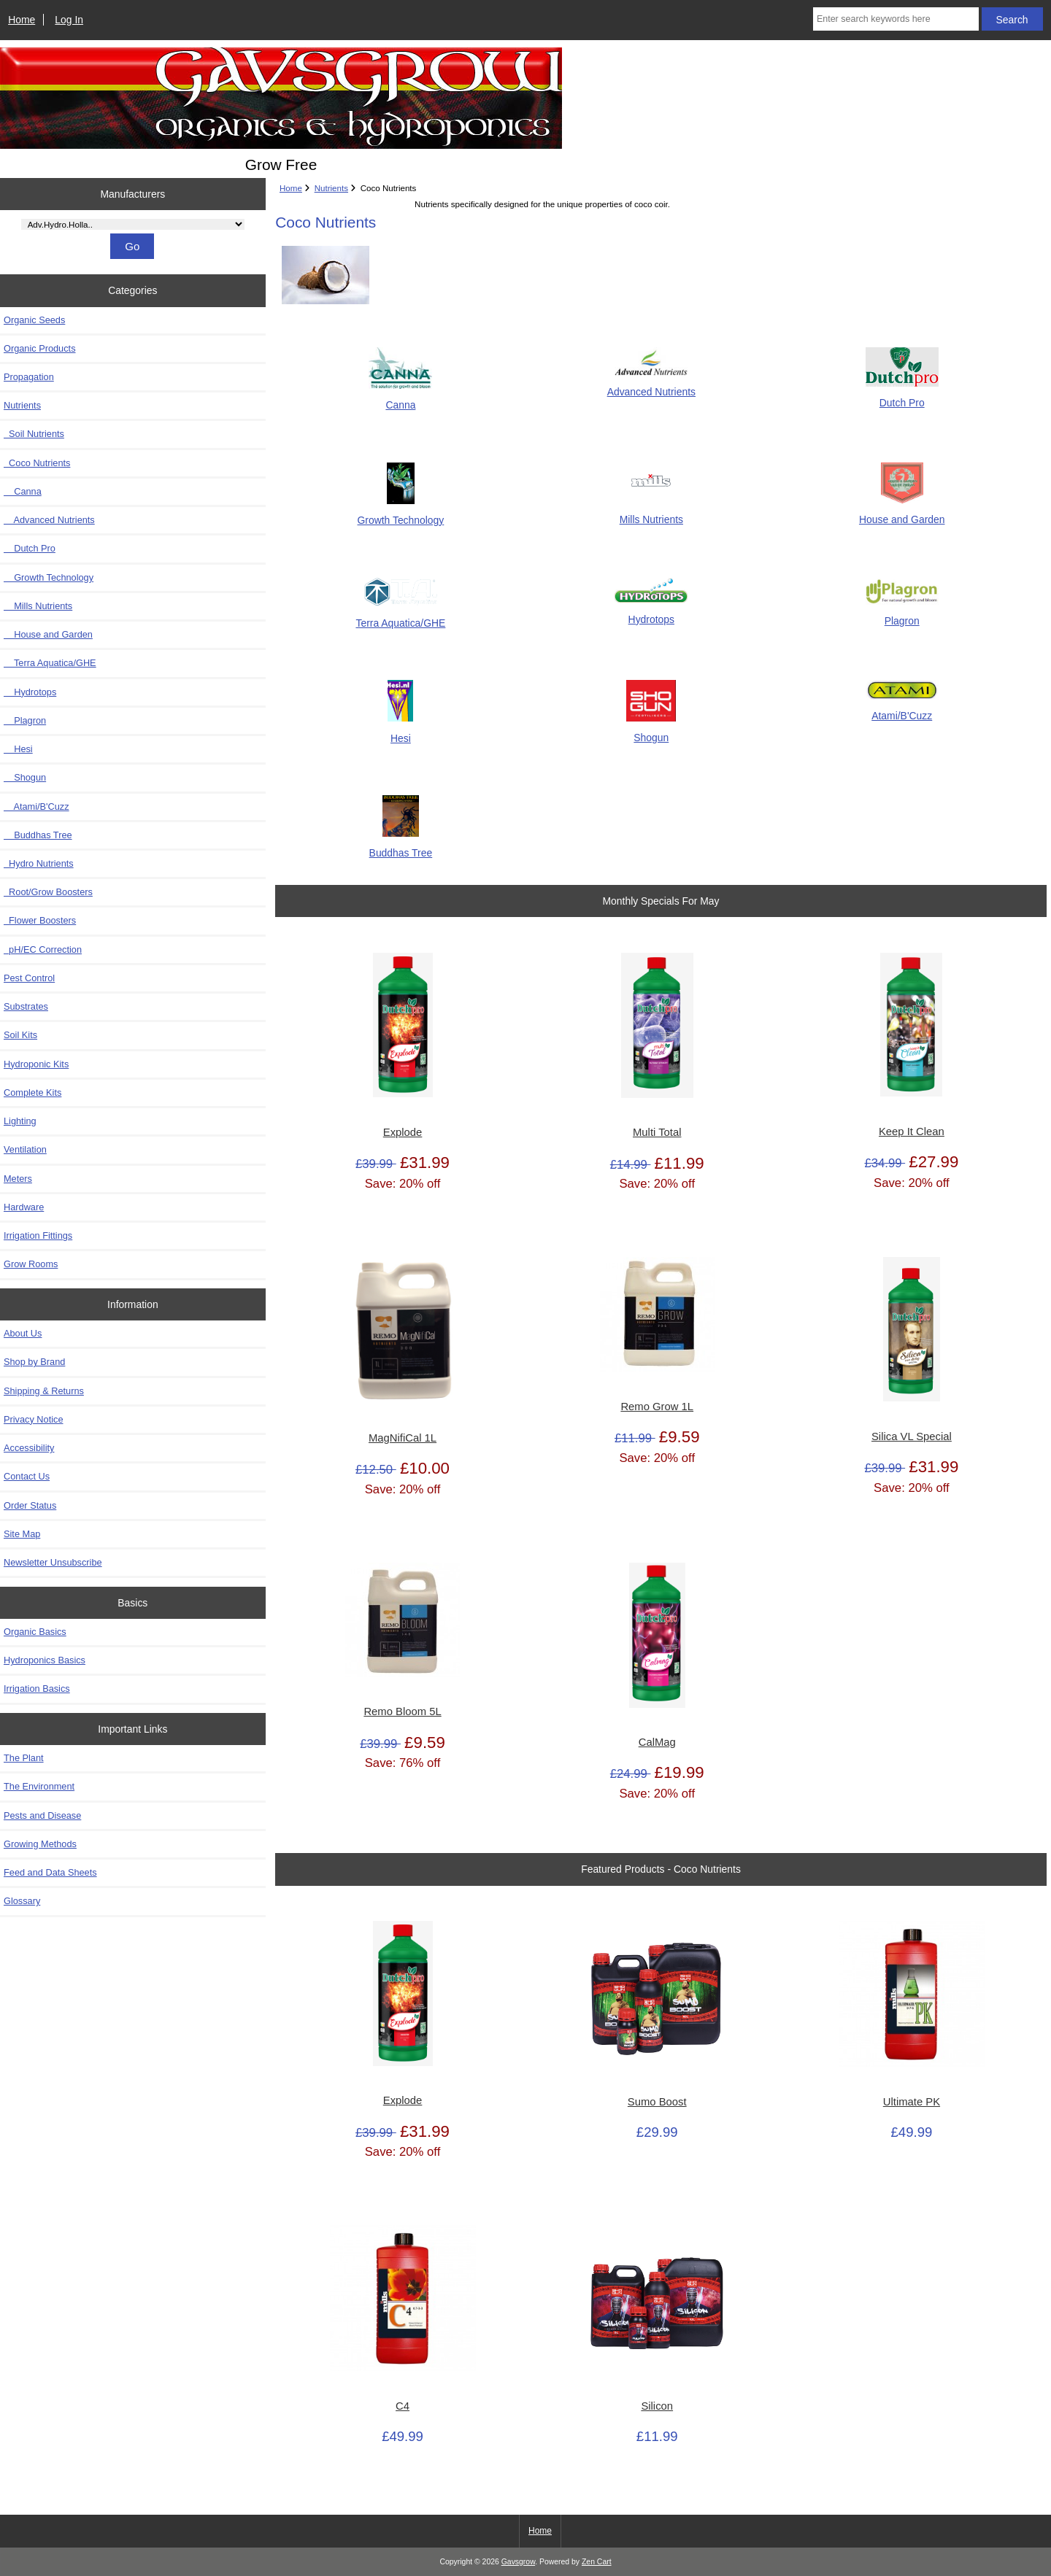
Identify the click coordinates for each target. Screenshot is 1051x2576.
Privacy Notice (33, 1419)
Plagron (25, 720)
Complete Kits (32, 1092)
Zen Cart (597, 2562)
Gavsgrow (518, 2562)
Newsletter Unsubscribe (53, 1562)
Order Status (30, 1505)
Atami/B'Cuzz (36, 806)
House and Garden (48, 634)
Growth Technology (48, 577)
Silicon (657, 2406)
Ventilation (25, 1149)
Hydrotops (30, 691)
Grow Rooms (31, 1263)
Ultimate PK (911, 2102)
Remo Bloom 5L (402, 1711)
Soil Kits (20, 1034)
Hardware (24, 1207)
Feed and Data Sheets (50, 1872)
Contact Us (27, 1476)
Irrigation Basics (37, 1688)
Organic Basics (35, 1631)
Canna (23, 491)
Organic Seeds (34, 319)
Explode (403, 1132)
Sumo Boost (657, 2102)
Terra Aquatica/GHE (50, 662)
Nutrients (331, 188)
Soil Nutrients (34, 433)
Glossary (22, 1900)
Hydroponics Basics (44, 1660)
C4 (402, 2406)
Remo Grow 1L (656, 1406)
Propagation (29, 376)
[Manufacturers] (133, 224)
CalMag (657, 1742)
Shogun (25, 777)
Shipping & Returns (44, 1390)
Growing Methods (40, 1843)
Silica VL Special (911, 1436)
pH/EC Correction (43, 949)
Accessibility (29, 1447)
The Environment (39, 1786)
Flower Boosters (40, 920)
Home (21, 20)
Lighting (20, 1120)
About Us (23, 1333)
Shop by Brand (34, 1361)
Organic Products (40, 348)
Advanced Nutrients (49, 519)
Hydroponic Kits (36, 1064)
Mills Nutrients (38, 605)
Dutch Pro (29, 548)
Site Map (22, 1533)
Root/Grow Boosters (48, 891)
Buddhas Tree (38, 834)
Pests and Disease (42, 1815)
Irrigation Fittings (38, 1235)
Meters (18, 1178)
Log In (69, 20)
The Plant (24, 1757)
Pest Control (29, 977)
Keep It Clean (911, 1131)
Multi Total (657, 1132)
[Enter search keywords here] (896, 19)
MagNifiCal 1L (402, 1438)
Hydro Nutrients (39, 863)
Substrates (26, 1006)
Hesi (18, 748)
